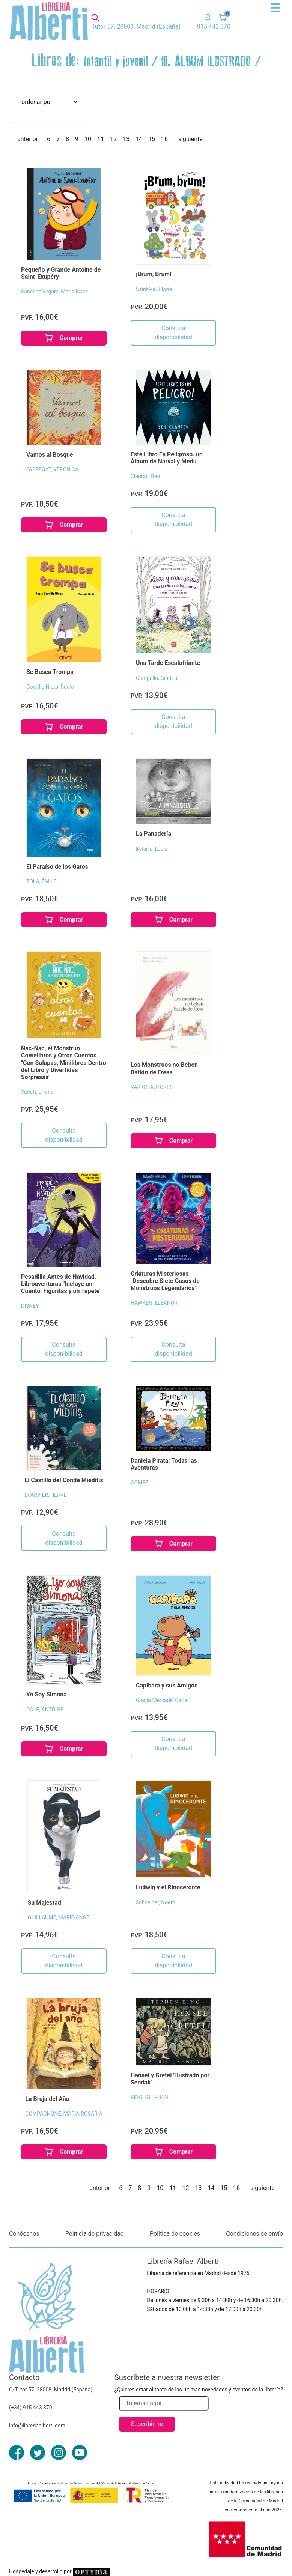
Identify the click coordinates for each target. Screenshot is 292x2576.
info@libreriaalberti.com (37, 2426)
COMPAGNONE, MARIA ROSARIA (63, 2114)
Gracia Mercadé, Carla (161, 1700)
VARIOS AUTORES (152, 1087)
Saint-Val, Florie (154, 289)
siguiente (190, 139)
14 (138, 139)
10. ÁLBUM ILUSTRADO (206, 61)
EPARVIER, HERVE (45, 1495)
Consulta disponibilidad (173, 333)
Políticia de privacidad (94, 2233)
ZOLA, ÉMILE (41, 881)
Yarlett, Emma (37, 1092)
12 (113, 139)
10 (87, 139)
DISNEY (30, 1306)
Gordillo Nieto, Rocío (50, 687)
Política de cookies (175, 2233)
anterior (27, 139)
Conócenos (24, 2233)
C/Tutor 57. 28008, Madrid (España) (50, 2390)
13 (126, 139)
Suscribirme (147, 2423)
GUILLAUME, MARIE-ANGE (58, 1917)
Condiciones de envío (254, 2233)
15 (151, 139)
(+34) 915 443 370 (30, 2408)
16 (164, 139)
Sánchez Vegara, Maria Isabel (55, 292)
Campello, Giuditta (157, 678)
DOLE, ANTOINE (44, 1710)
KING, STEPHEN (149, 2097)
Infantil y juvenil (116, 61)
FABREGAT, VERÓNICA (52, 469)
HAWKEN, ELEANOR (154, 1303)
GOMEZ (140, 1483)
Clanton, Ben (145, 476)
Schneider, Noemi (156, 1902)
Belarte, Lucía (151, 849)
